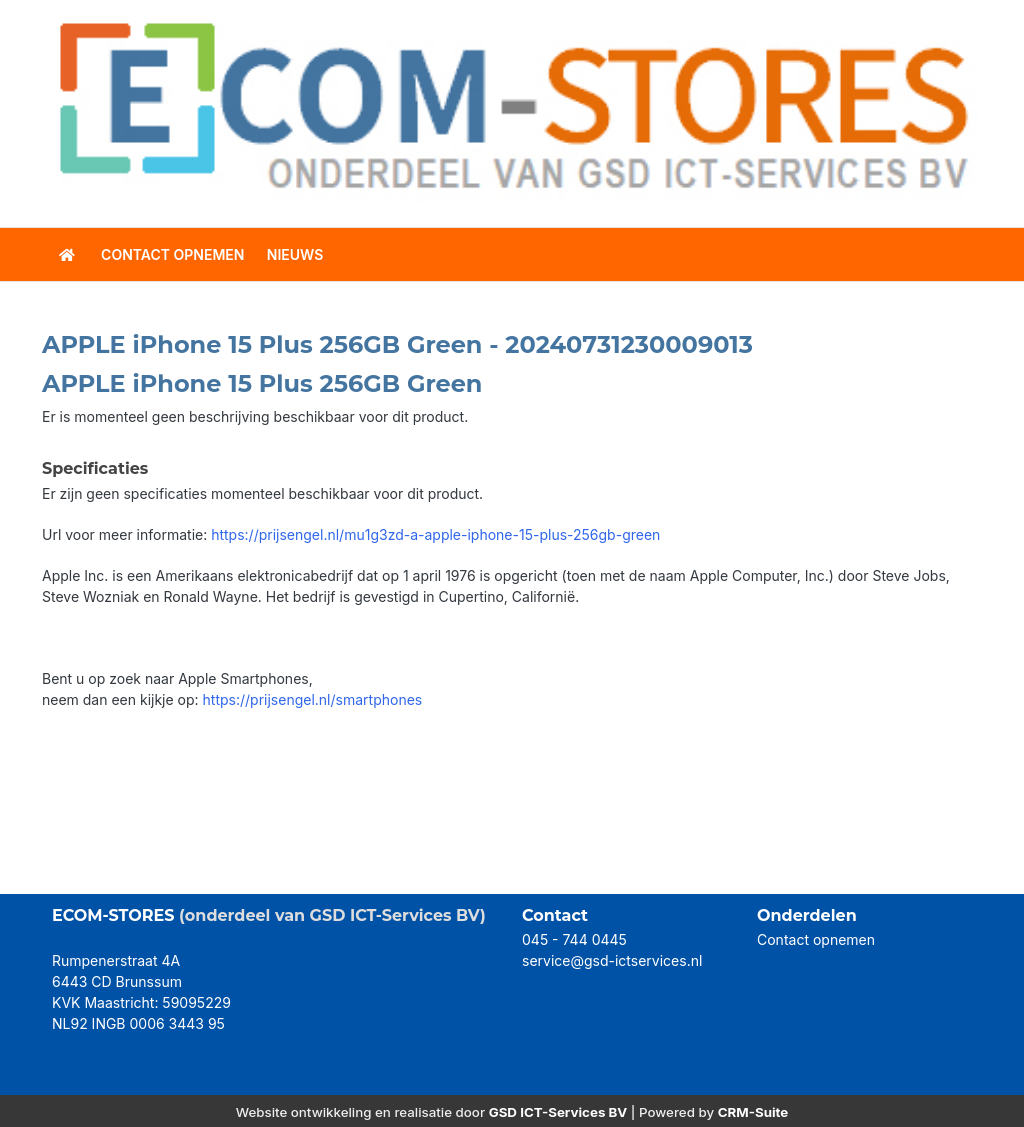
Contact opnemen (816, 939)
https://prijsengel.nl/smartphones (313, 699)
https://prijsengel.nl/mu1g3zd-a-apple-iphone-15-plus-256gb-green (435, 534)
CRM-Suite (753, 1112)
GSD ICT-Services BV (558, 1112)
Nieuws (295, 254)
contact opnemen (172, 254)
